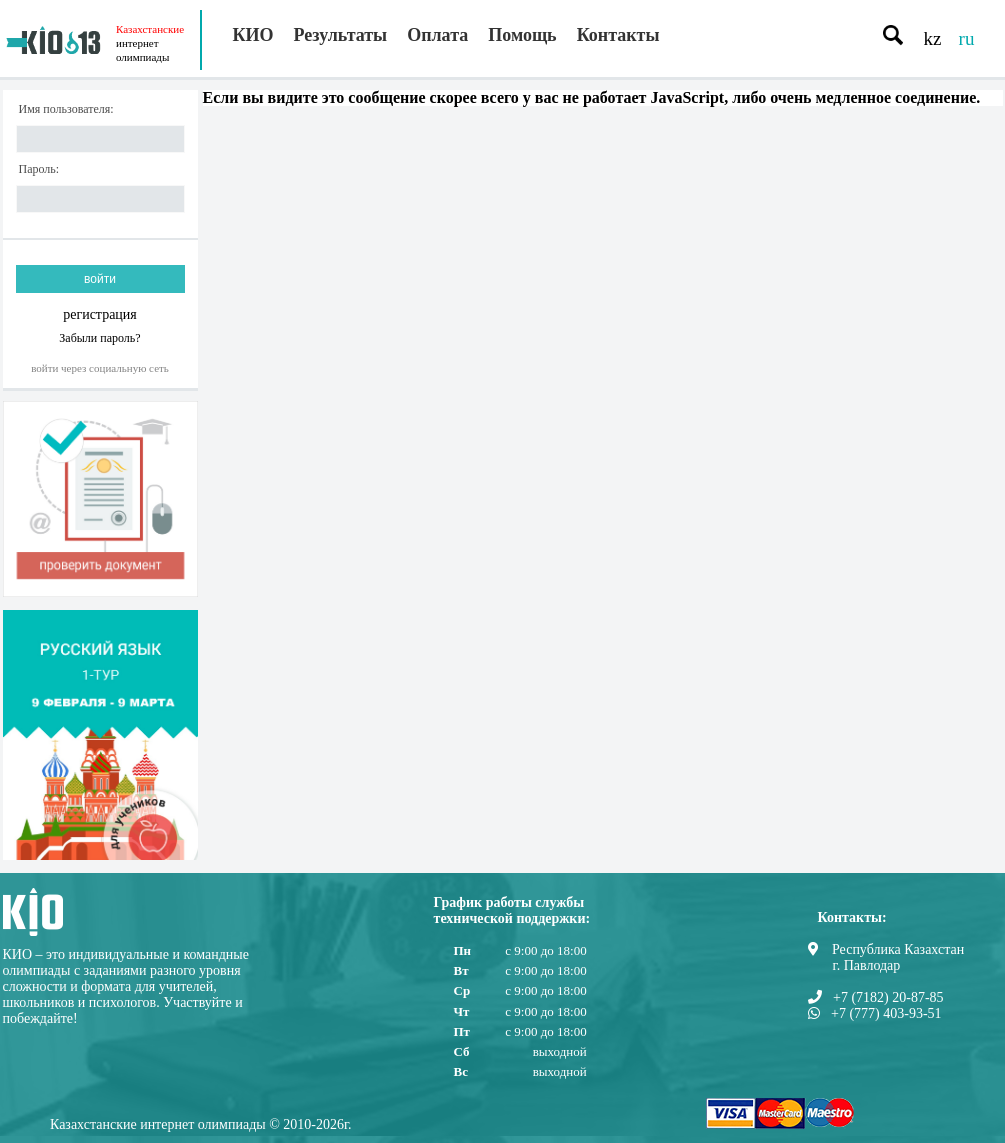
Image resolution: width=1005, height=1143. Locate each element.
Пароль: (39, 169)
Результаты (341, 35)
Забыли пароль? (99, 337)
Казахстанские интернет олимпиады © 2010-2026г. (201, 1124)
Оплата (437, 35)
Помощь (522, 35)
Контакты (618, 35)
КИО (253, 35)
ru (967, 38)
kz (933, 38)
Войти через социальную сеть (100, 368)
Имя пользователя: (66, 109)
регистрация (100, 314)
